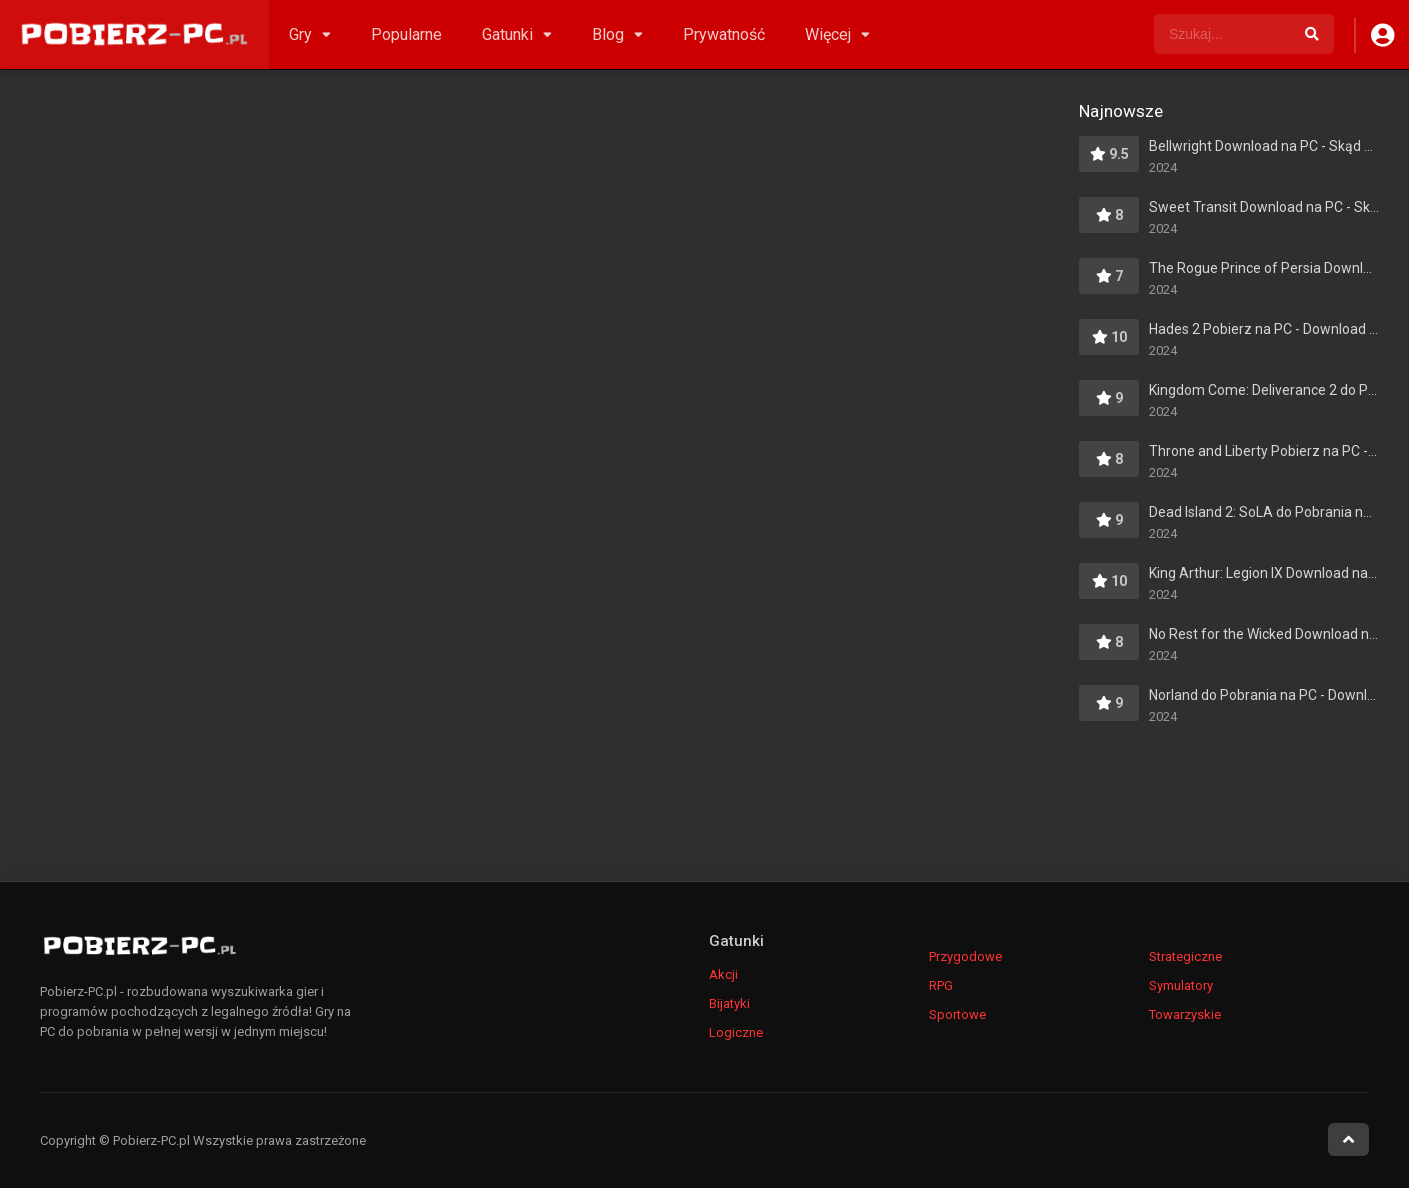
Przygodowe (965, 956)
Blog (608, 34)
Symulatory (1181, 985)
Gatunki (507, 34)
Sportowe (957, 1014)
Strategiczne (1185, 956)
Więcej (828, 34)
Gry (300, 34)
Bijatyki (729, 1003)
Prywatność (724, 34)
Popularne (406, 34)
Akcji (723, 974)
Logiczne (736, 1032)
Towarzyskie (1185, 1014)
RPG (941, 985)
